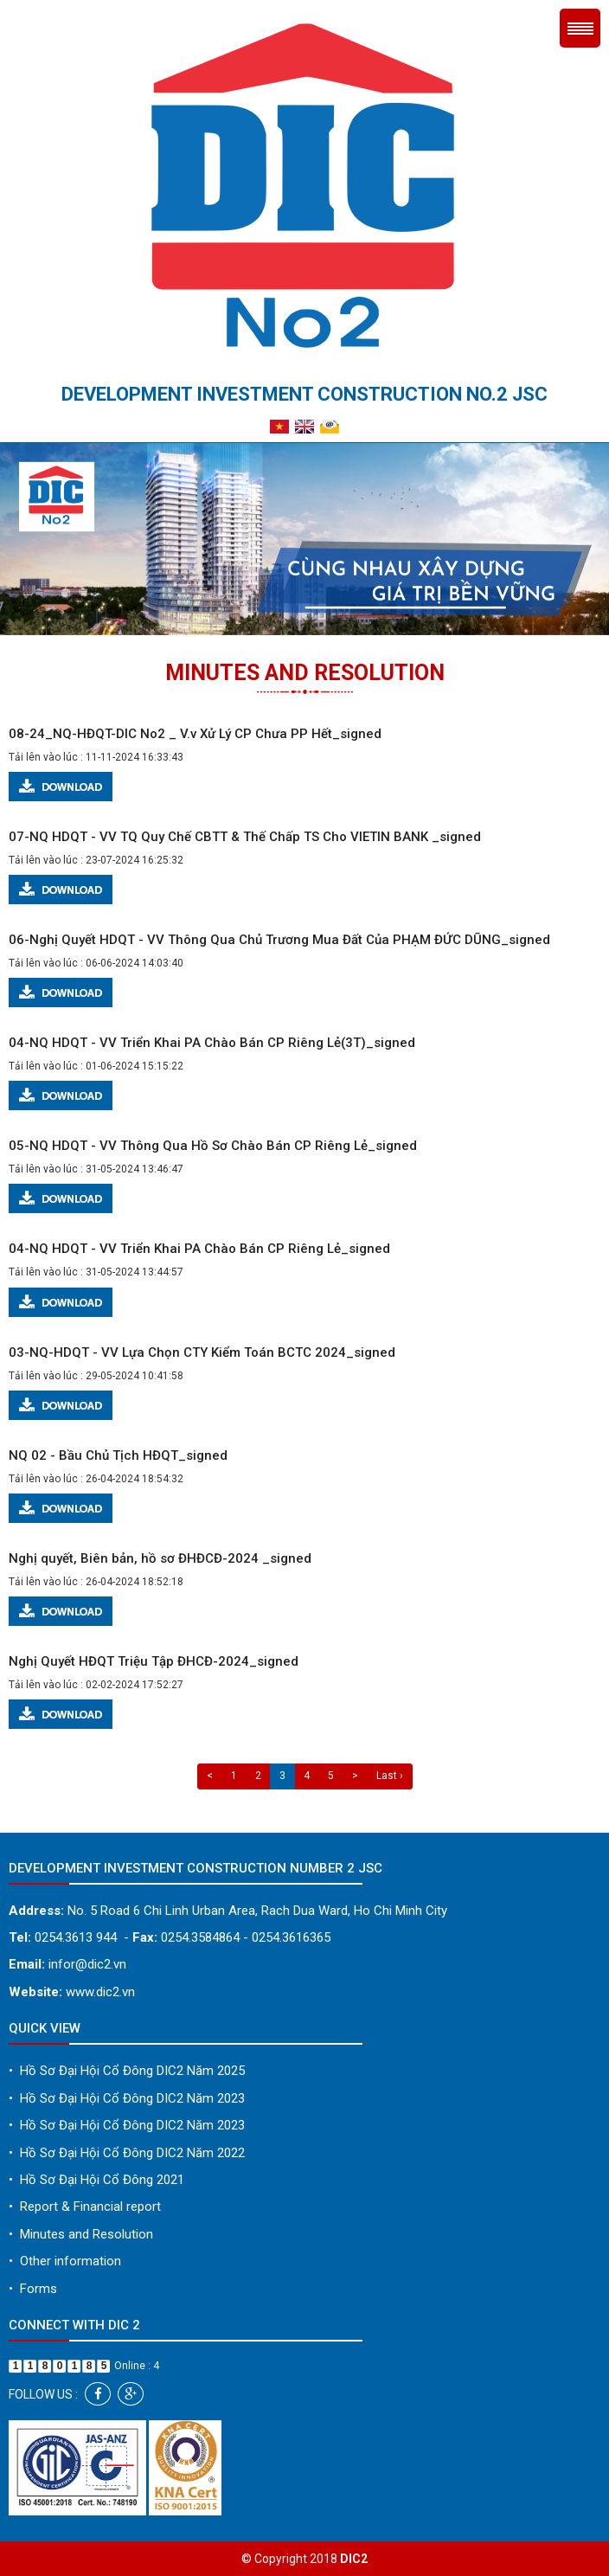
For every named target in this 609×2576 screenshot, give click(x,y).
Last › (389, 1776)
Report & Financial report (85, 2206)
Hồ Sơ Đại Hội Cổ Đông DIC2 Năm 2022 (127, 2153)
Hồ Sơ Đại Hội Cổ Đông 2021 (96, 2179)
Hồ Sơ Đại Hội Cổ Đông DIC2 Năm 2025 (127, 2070)
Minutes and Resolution (81, 2234)
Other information (65, 2261)
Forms (33, 2289)
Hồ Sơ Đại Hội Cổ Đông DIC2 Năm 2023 (127, 2098)
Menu (580, 28)
